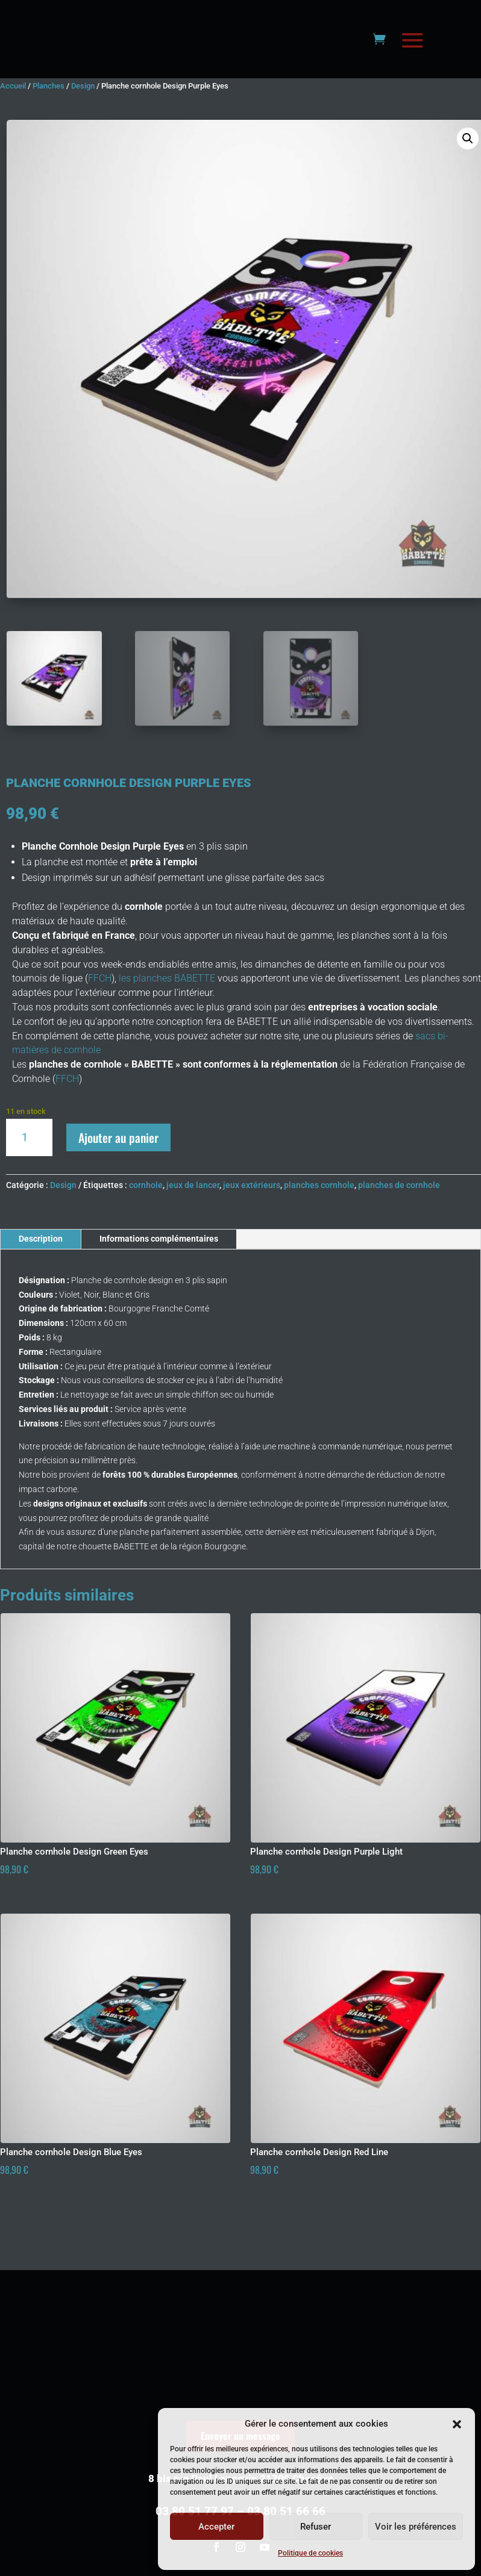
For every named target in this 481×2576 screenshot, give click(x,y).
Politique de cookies (310, 2553)
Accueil (13, 115)
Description (41, 1268)
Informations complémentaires (158, 1268)
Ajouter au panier (118, 1166)
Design (83, 115)
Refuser (315, 2526)
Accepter (216, 2526)
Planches (48, 115)
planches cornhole (319, 1214)
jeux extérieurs (251, 1214)
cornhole (146, 1214)
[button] (457, 2424)
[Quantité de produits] (29, 1167)
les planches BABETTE (165, 1007)
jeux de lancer (192, 1214)
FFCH (100, 1007)
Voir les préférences (415, 2526)
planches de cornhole (399, 1214)
